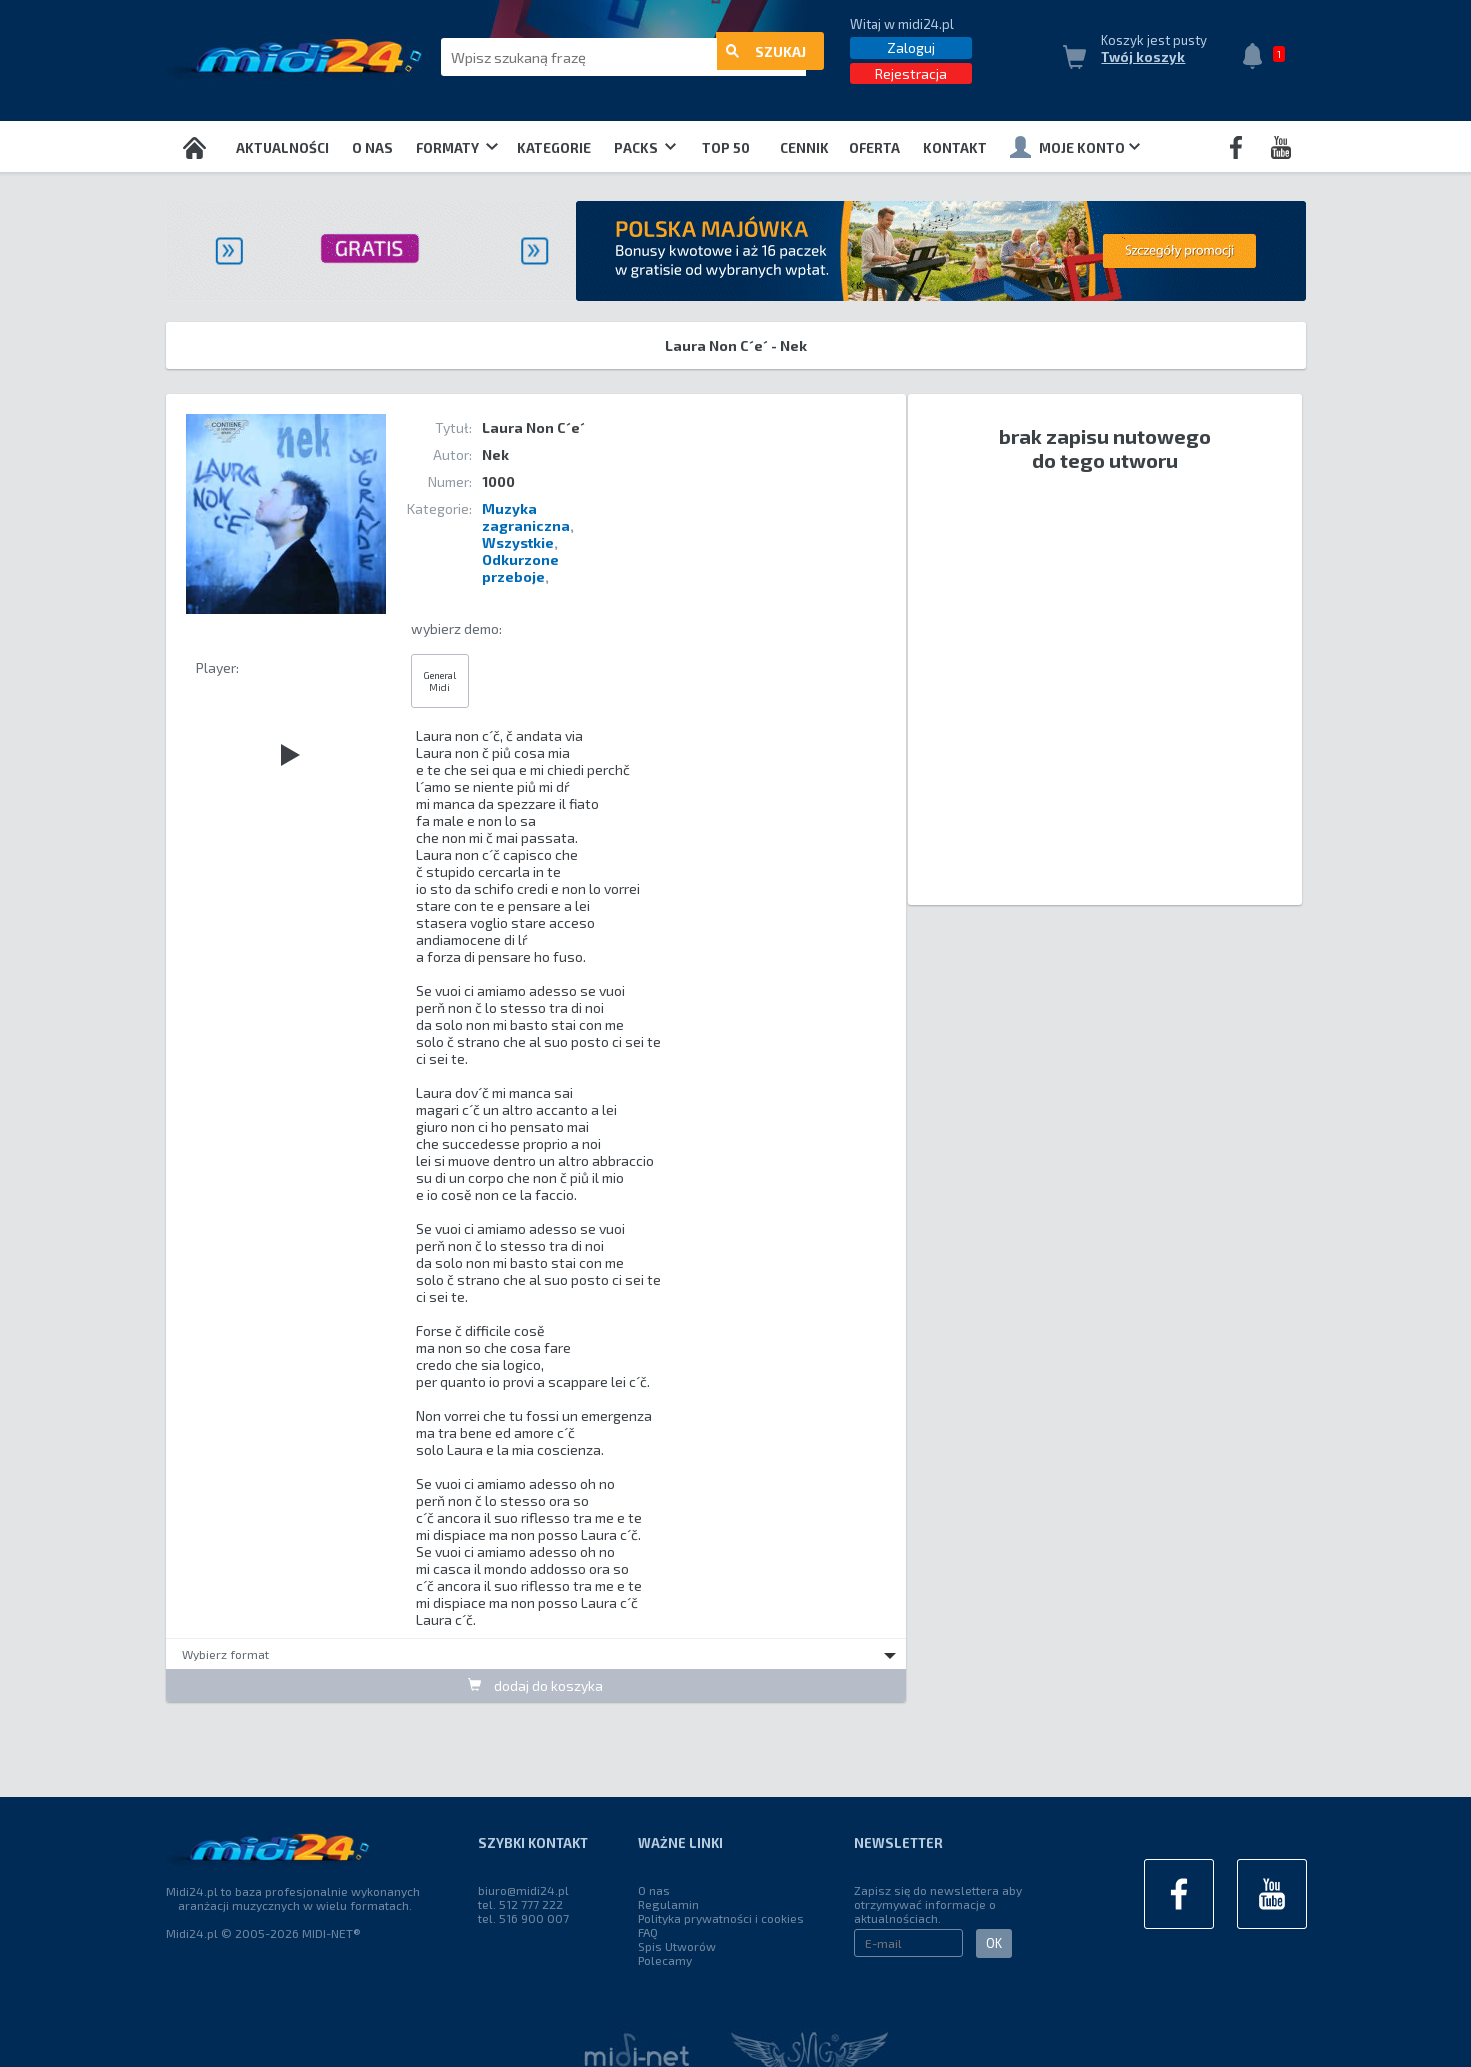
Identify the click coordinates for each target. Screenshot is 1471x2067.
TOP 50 (726, 148)
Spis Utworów (677, 1946)
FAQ (648, 1932)
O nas (372, 148)
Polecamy (665, 1960)
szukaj (766, 57)
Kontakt (955, 148)
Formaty (456, 148)
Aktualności (282, 148)
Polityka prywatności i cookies (721, 1918)
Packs (645, 148)
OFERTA (874, 148)
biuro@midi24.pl (523, 1890)
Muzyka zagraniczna (526, 517)
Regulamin (668, 1904)
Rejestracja (911, 73)
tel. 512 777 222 (520, 1904)
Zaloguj (911, 47)
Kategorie (554, 148)
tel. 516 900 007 (523, 1918)
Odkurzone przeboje (520, 568)
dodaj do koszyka (535, 1684)
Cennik (804, 148)
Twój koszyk (1143, 57)
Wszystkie (518, 542)
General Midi (439, 681)
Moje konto (1075, 147)
